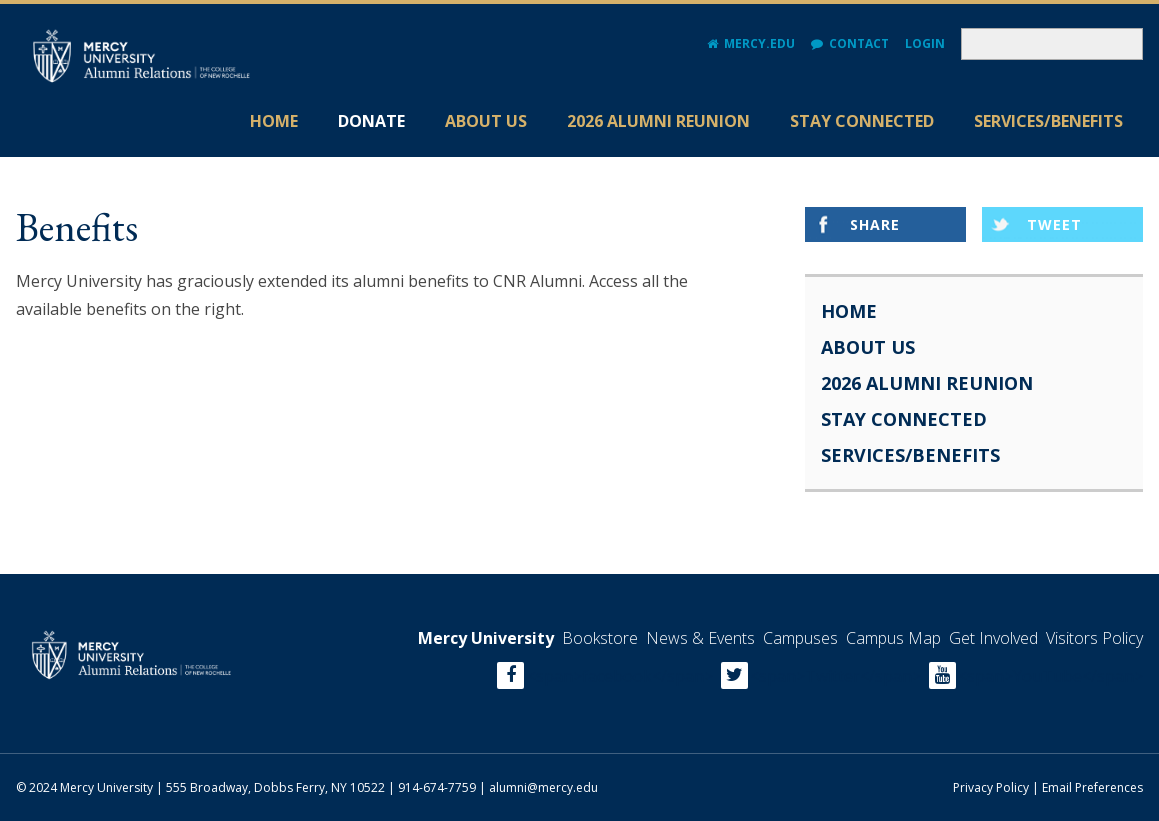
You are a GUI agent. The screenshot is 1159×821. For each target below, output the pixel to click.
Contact (859, 43)
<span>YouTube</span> (1050, 675)
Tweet (1054, 224)
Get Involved (993, 638)
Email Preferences (1092, 787)
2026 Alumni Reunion (658, 121)
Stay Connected (862, 121)
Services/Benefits (1048, 121)
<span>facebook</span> (620, 675)
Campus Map (893, 638)
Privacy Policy (991, 787)
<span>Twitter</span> (835, 675)
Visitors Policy (1094, 638)
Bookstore (600, 638)
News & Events (700, 638)
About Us (486, 121)
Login (925, 43)
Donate (371, 121)
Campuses (800, 638)
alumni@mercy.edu (543, 787)
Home (274, 121)
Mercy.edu (759, 43)
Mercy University (486, 638)
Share (875, 224)
